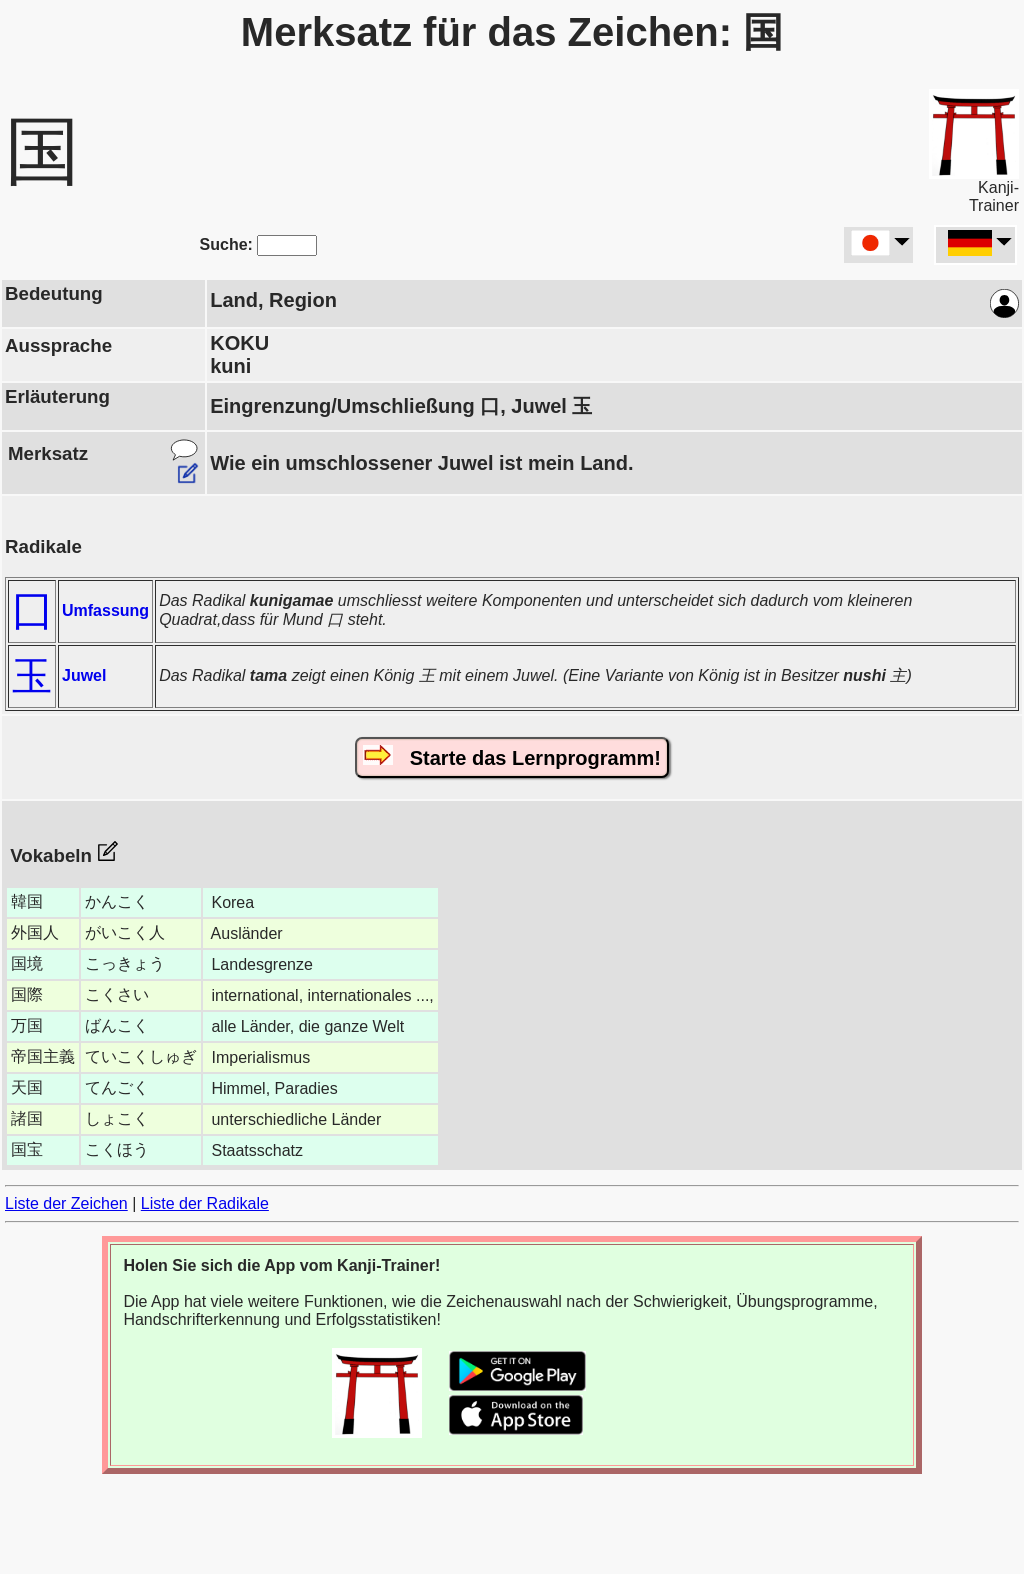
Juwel (84, 675)
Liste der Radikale (205, 1203)
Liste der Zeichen (66, 1203)
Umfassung (105, 610)
